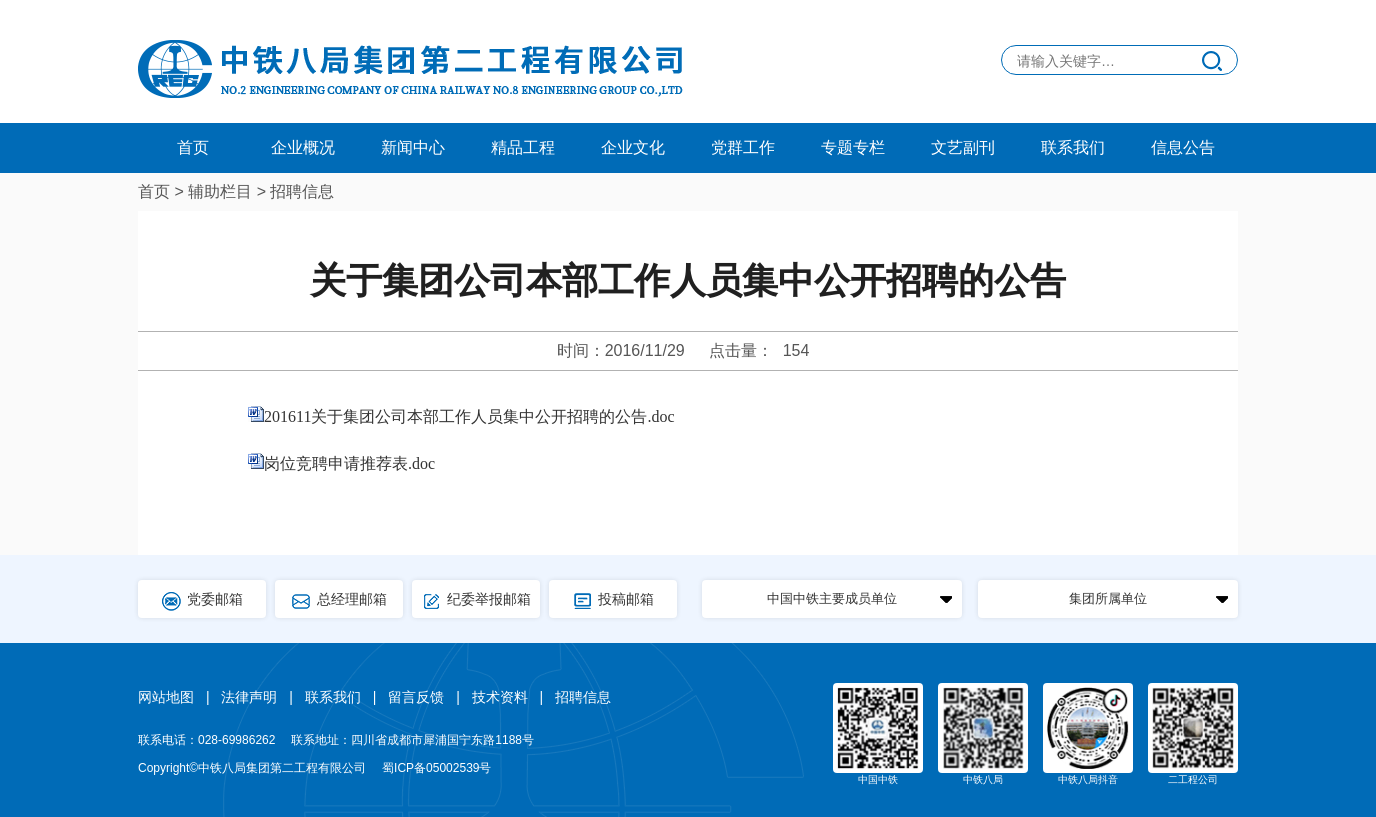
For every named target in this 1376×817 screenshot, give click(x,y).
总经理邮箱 (339, 601)
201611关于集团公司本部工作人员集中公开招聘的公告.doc (469, 416)
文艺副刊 (963, 147)
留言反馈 (416, 697)
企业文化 (633, 147)
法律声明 (249, 697)
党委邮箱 (202, 601)
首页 (193, 147)
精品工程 (523, 147)
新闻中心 (413, 147)
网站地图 (166, 697)
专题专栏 (853, 147)
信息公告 (1183, 147)
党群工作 (743, 147)
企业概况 (303, 147)
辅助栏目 (220, 191)
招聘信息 (302, 191)
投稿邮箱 (613, 601)
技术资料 (500, 697)
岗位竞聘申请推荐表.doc (349, 463)
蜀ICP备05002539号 (436, 768)
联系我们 (1073, 147)
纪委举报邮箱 (476, 601)
